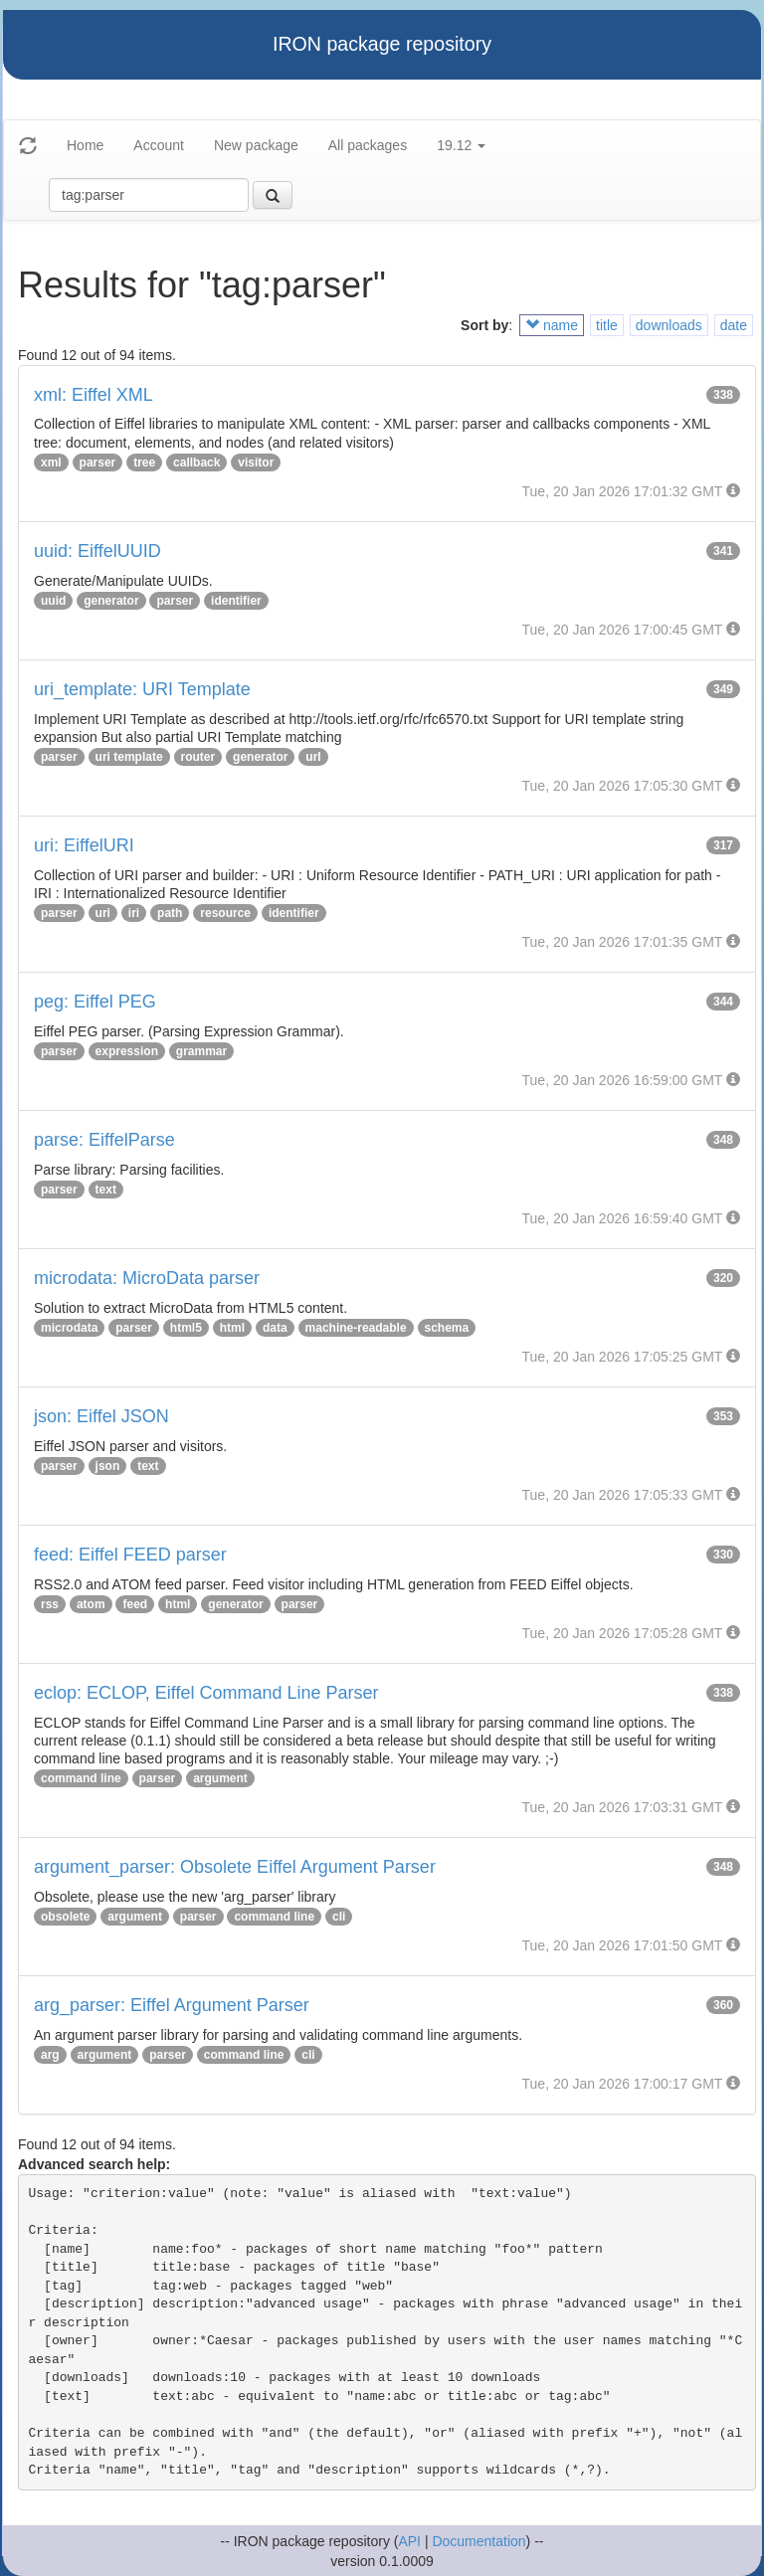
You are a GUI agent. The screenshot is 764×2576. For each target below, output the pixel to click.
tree (144, 462)
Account (158, 145)
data (275, 1328)
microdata (69, 1328)
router (198, 757)
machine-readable (356, 1328)
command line (81, 1778)
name (551, 325)
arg (50, 2055)
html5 (186, 1328)
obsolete (65, 1917)
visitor (256, 462)
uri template (129, 757)
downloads (669, 325)
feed (134, 1604)
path (169, 913)
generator (111, 601)
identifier (236, 601)
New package (256, 145)
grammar (201, 1051)
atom (91, 1604)
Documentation (478, 2541)
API (409, 2541)
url (312, 757)
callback (196, 462)
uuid (53, 601)
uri (103, 913)
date (733, 325)
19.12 (461, 145)
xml (51, 462)
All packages (367, 145)
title (607, 325)
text (106, 1189)
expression (127, 1051)
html (232, 1328)
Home (85, 145)
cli (338, 1917)
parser (98, 462)
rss (50, 1604)
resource (225, 913)
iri (133, 913)
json (108, 1466)
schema (447, 1328)
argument (220, 1778)
